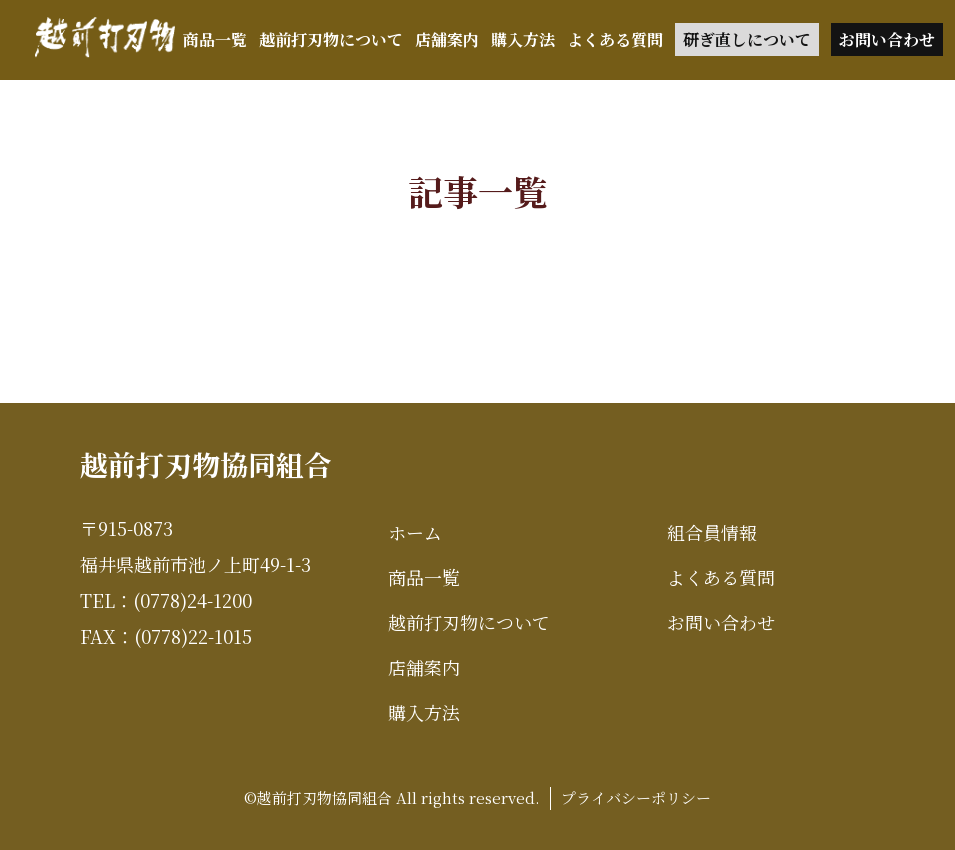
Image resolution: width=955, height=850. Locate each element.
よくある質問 (615, 39)
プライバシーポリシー (636, 797)
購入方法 (523, 39)
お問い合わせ (887, 39)
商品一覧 (215, 39)
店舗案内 (447, 39)
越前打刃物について (331, 39)
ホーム (415, 532)
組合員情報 (712, 532)
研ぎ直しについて (747, 39)
